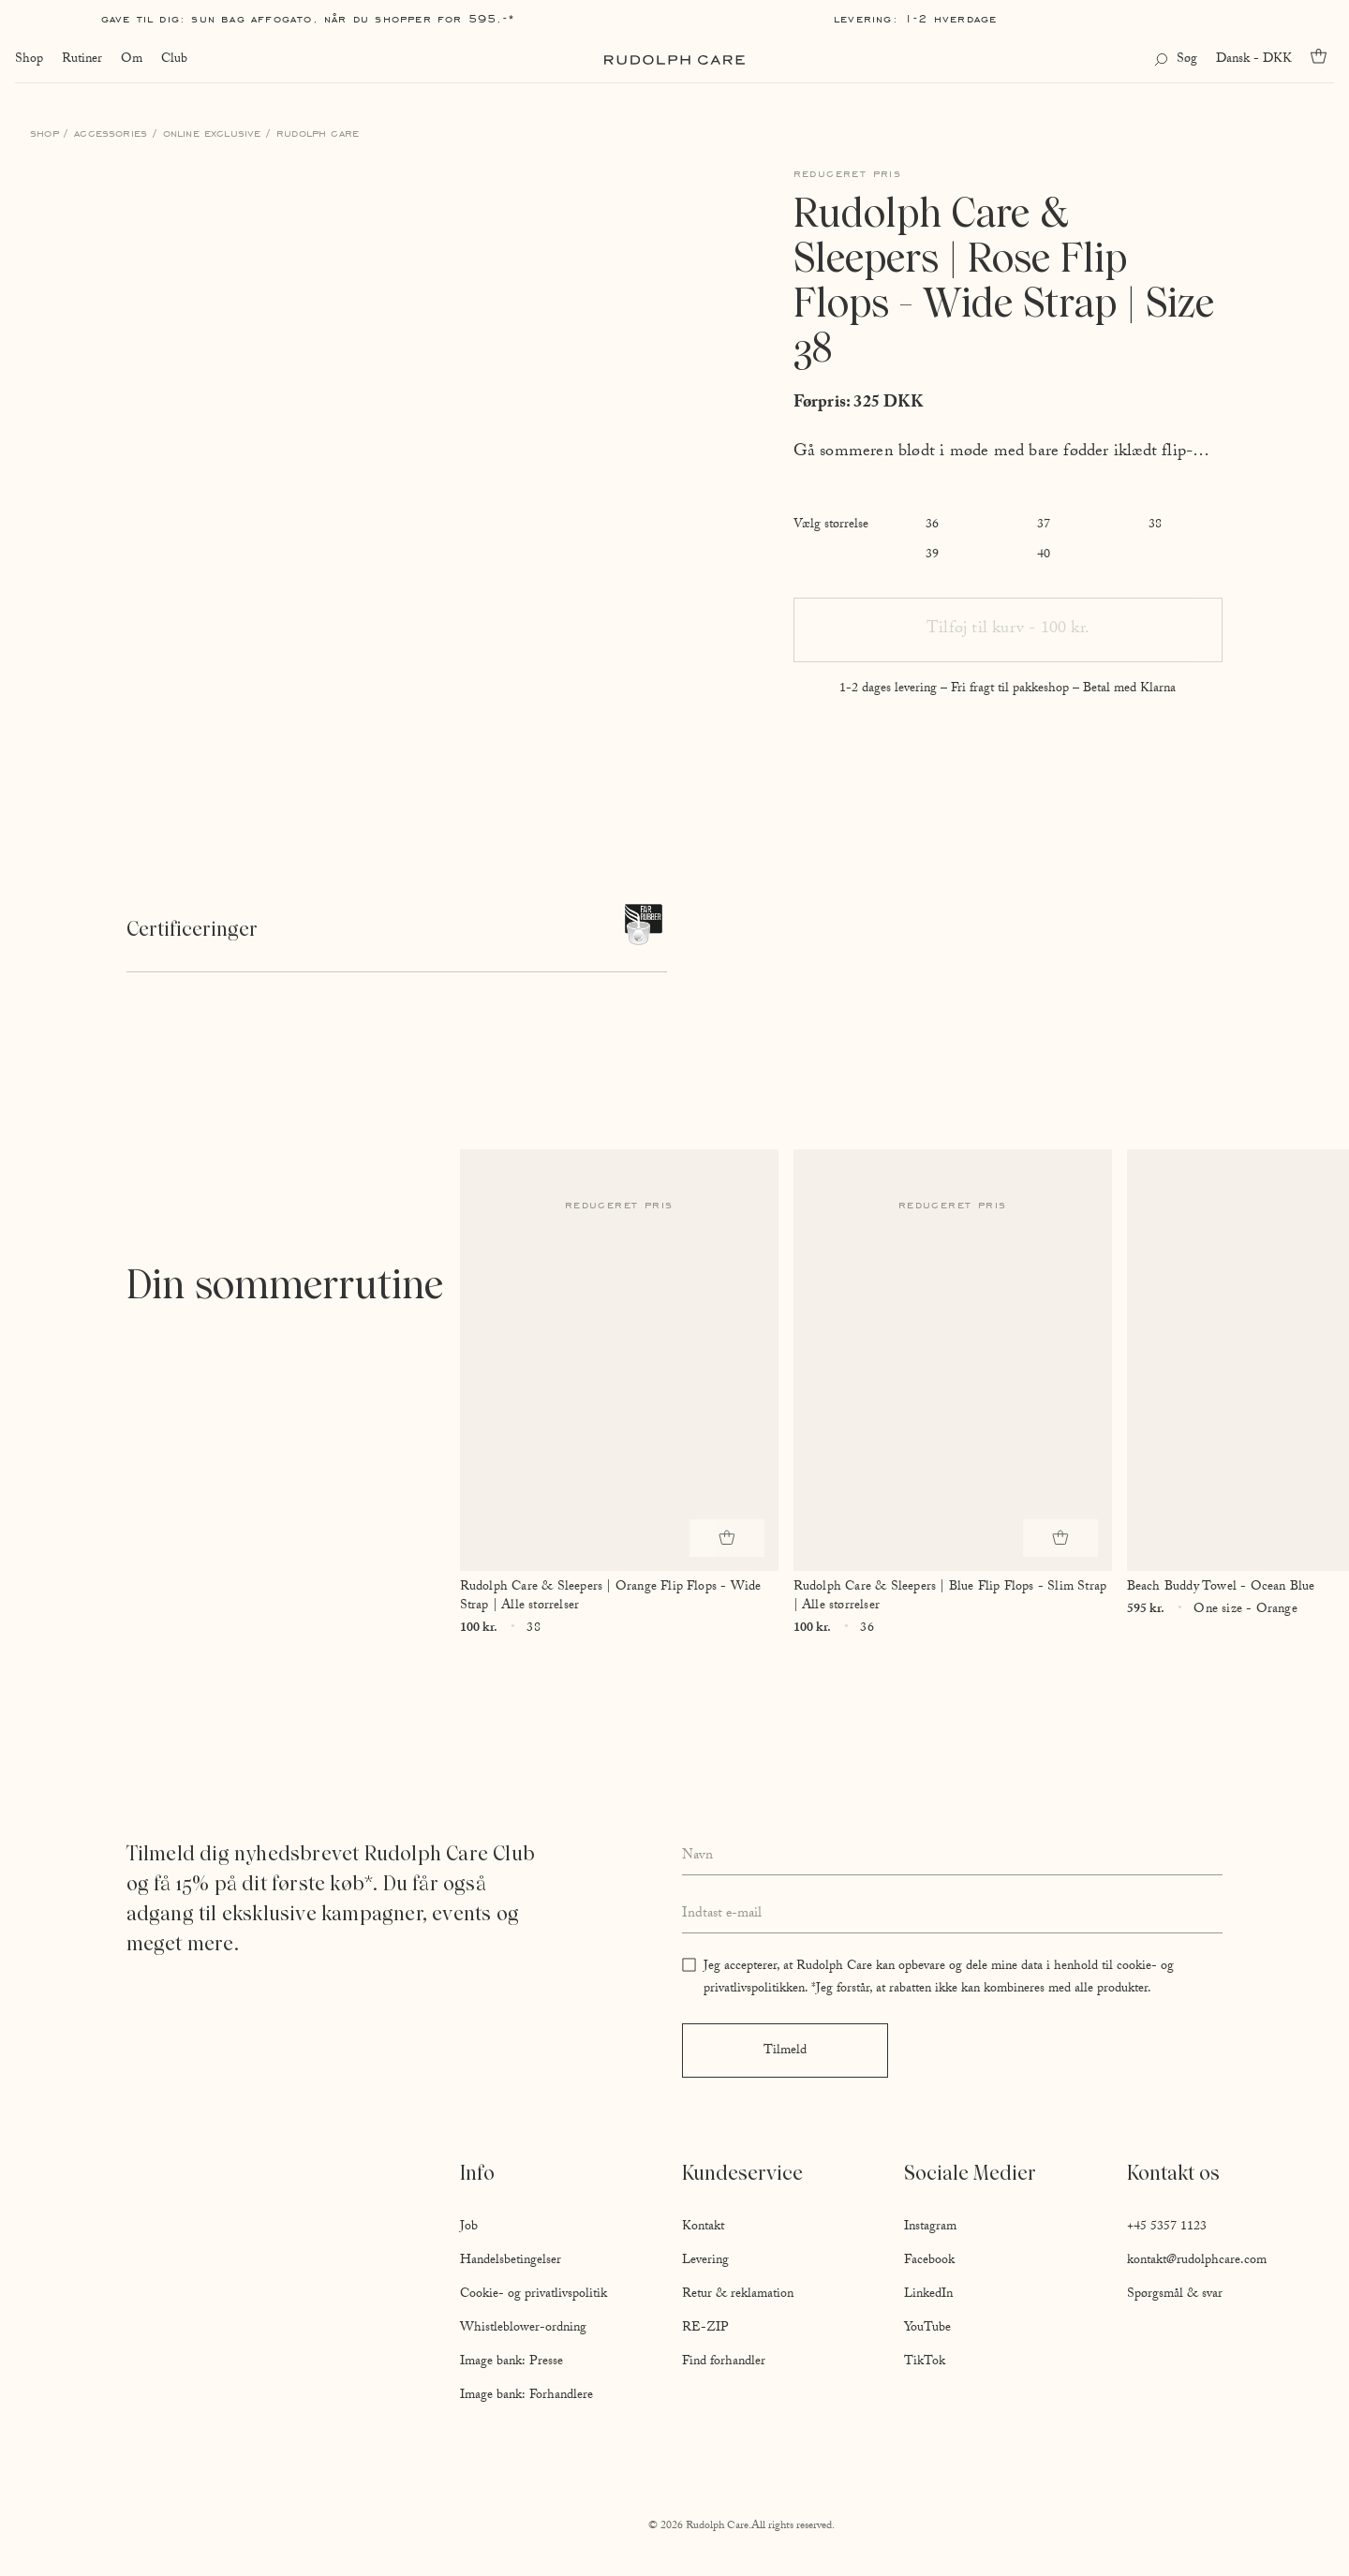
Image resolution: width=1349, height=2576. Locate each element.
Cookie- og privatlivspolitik (533, 2295)
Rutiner (82, 60)
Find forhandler (723, 2362)
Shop (29, 60)
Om (131, 60)
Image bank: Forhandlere (526, 2396)
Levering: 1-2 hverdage (915, 18)
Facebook (929, 2261)
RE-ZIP (705, 2328)
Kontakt (703, 2227)
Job (469, 2227)
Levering (705, 2261)
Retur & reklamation (737, 2295)
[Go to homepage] (674, 60)
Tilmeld (785, 2051)
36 (932, 525)
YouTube (927, 2328)
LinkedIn (928, 2295)
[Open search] (1176, 60)
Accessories (110, 133)
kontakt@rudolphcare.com (1197, 2261)
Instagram (930, 2227)
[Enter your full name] (952, 1856)
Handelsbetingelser (510, 2261)
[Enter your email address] (952, 1915)
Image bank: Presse (511, 2362)
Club (174, 60)
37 (1043, 525)
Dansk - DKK (1254, 60)
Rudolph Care (317, 133)
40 (1043, 555)
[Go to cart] (1322, 56)
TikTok (924, 2362)
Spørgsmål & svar (1175, 2295)
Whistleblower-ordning (523, 2328)
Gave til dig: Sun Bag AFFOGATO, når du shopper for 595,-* (308, 18)
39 (932, 555)
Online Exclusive (212, 133)
